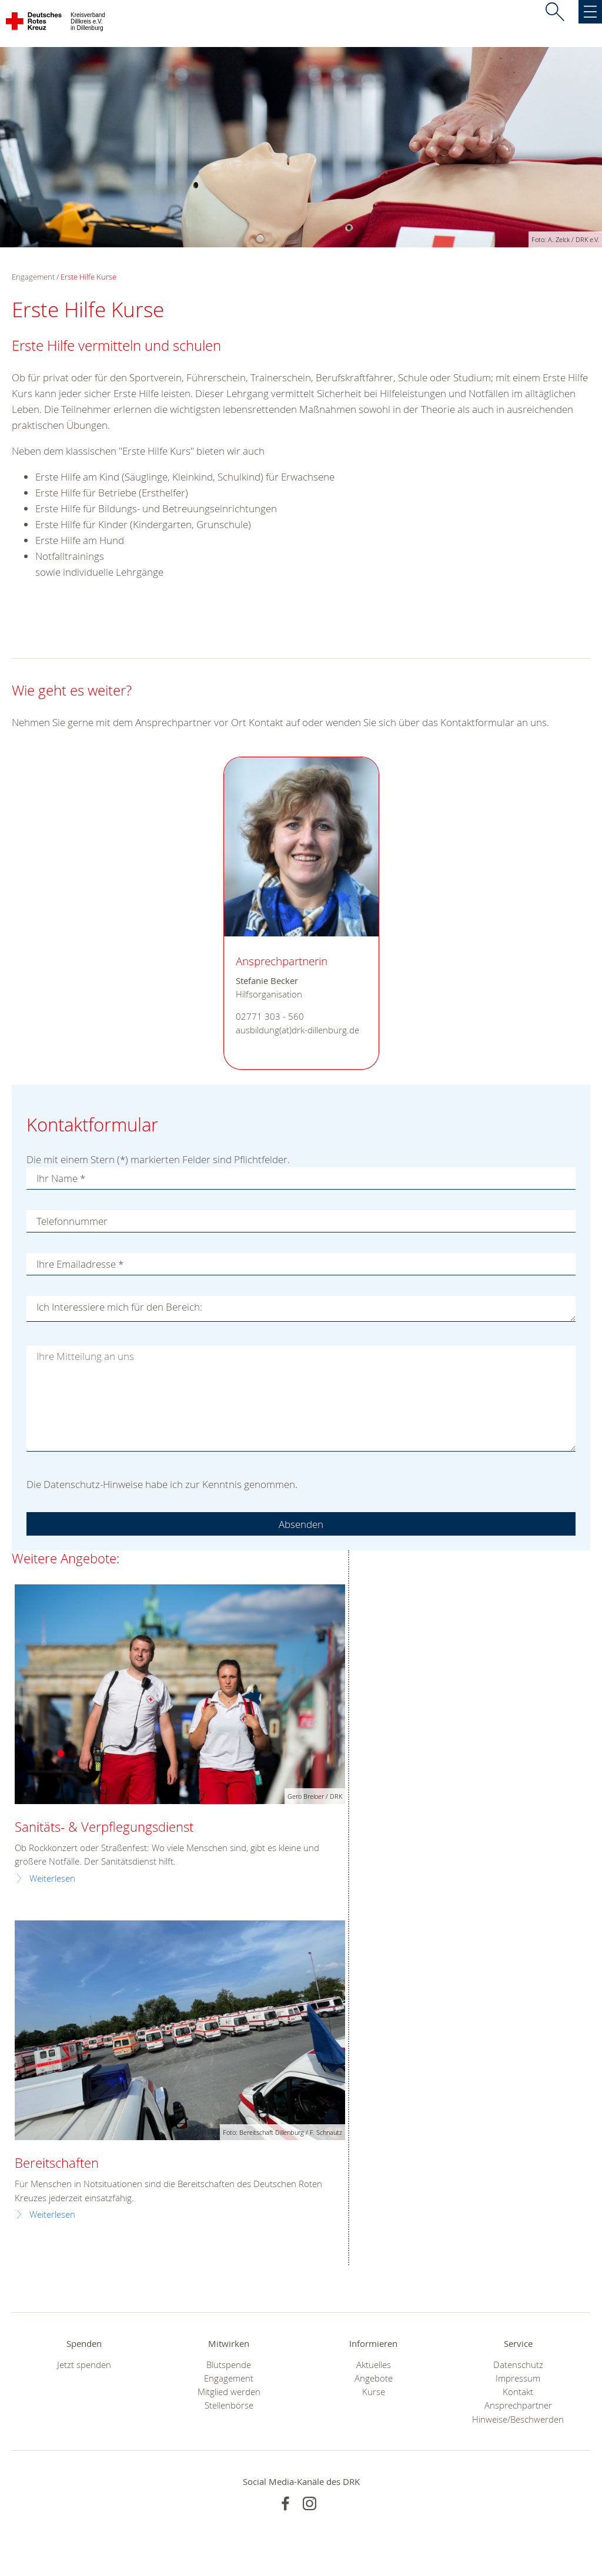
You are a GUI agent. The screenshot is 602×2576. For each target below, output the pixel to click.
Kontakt (518, 2391)
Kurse (373, 2391)
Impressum (518, 2378)
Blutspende (228, 2364)
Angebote (373, 2378)
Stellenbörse (229, 2405)
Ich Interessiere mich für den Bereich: (119, 1307)
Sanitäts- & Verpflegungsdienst (104, 1827)
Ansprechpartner (518, 2405)
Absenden (301, 1524)
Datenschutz (518, 2364)
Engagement (228, 2378)
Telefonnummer (72, 1221)
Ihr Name (60, 1178)
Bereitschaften (57, 2163)
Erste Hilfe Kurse (88, 276)
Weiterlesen (52, 1878)
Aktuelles (373, 2364)
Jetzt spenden (84, 2364)
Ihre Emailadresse (79, 1264)
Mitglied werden (229, 2391)
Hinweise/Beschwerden (518, 2419)
